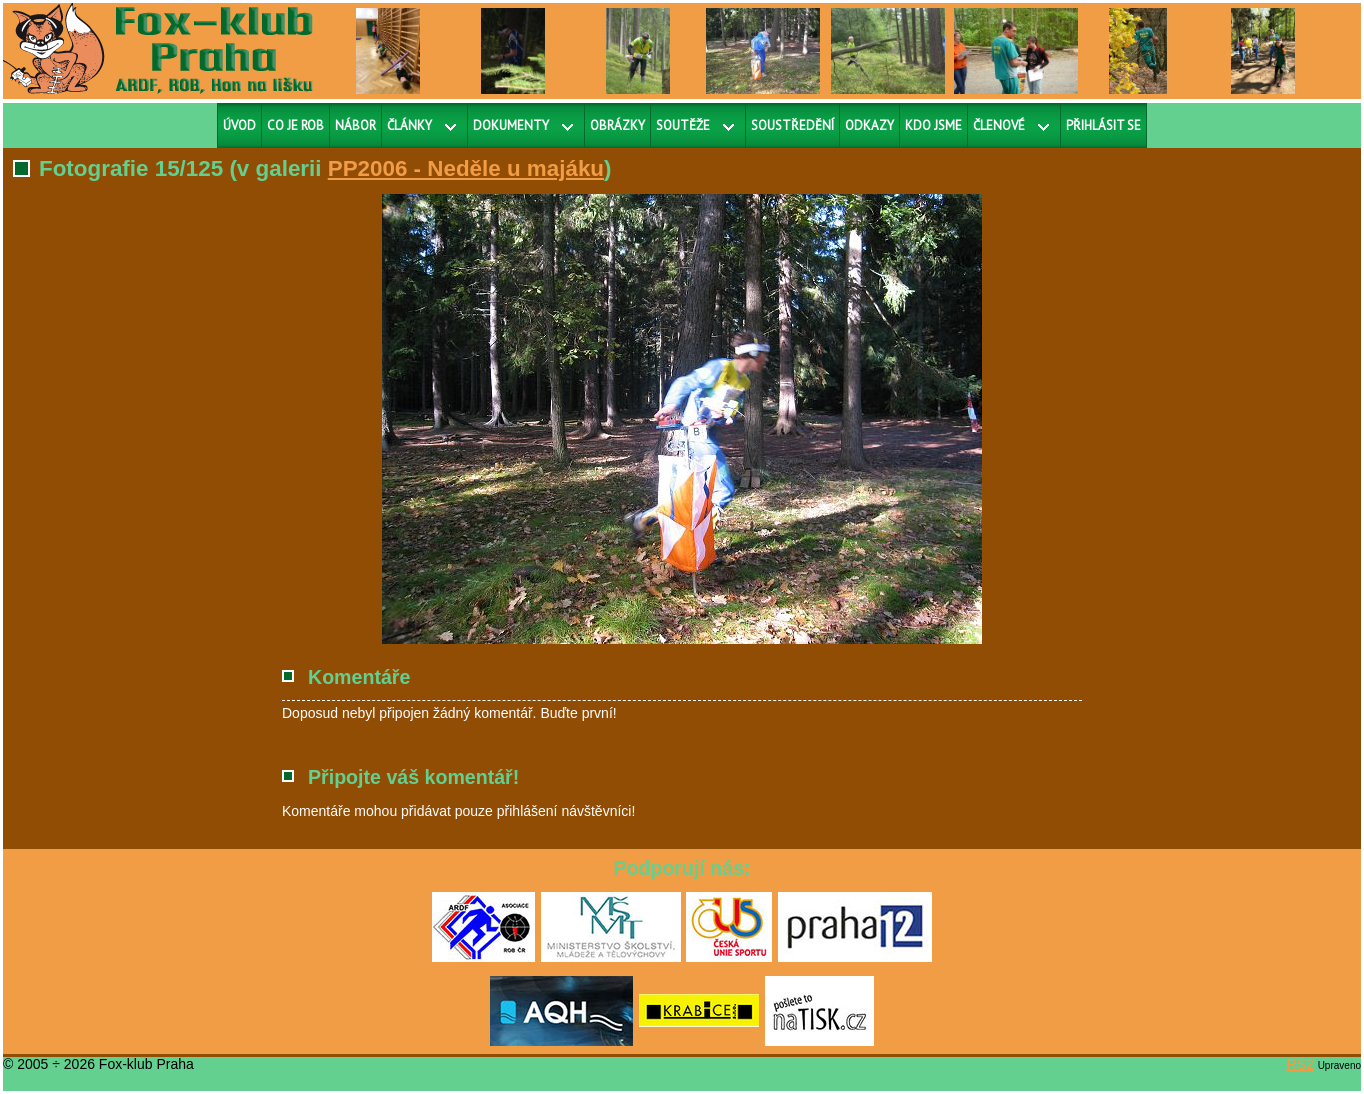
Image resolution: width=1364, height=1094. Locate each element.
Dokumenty (511, 125)
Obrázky (617, 125)
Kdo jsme (933, 125)
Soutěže (683, 125)
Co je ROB (295, 125)
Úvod (239, 125)
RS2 (1300, 1064)
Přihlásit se (1103, 125)
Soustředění (792, 125)
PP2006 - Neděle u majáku (466, 168)
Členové (999, 125)
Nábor (355, 125)
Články (409, 125)
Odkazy (869, 125)
